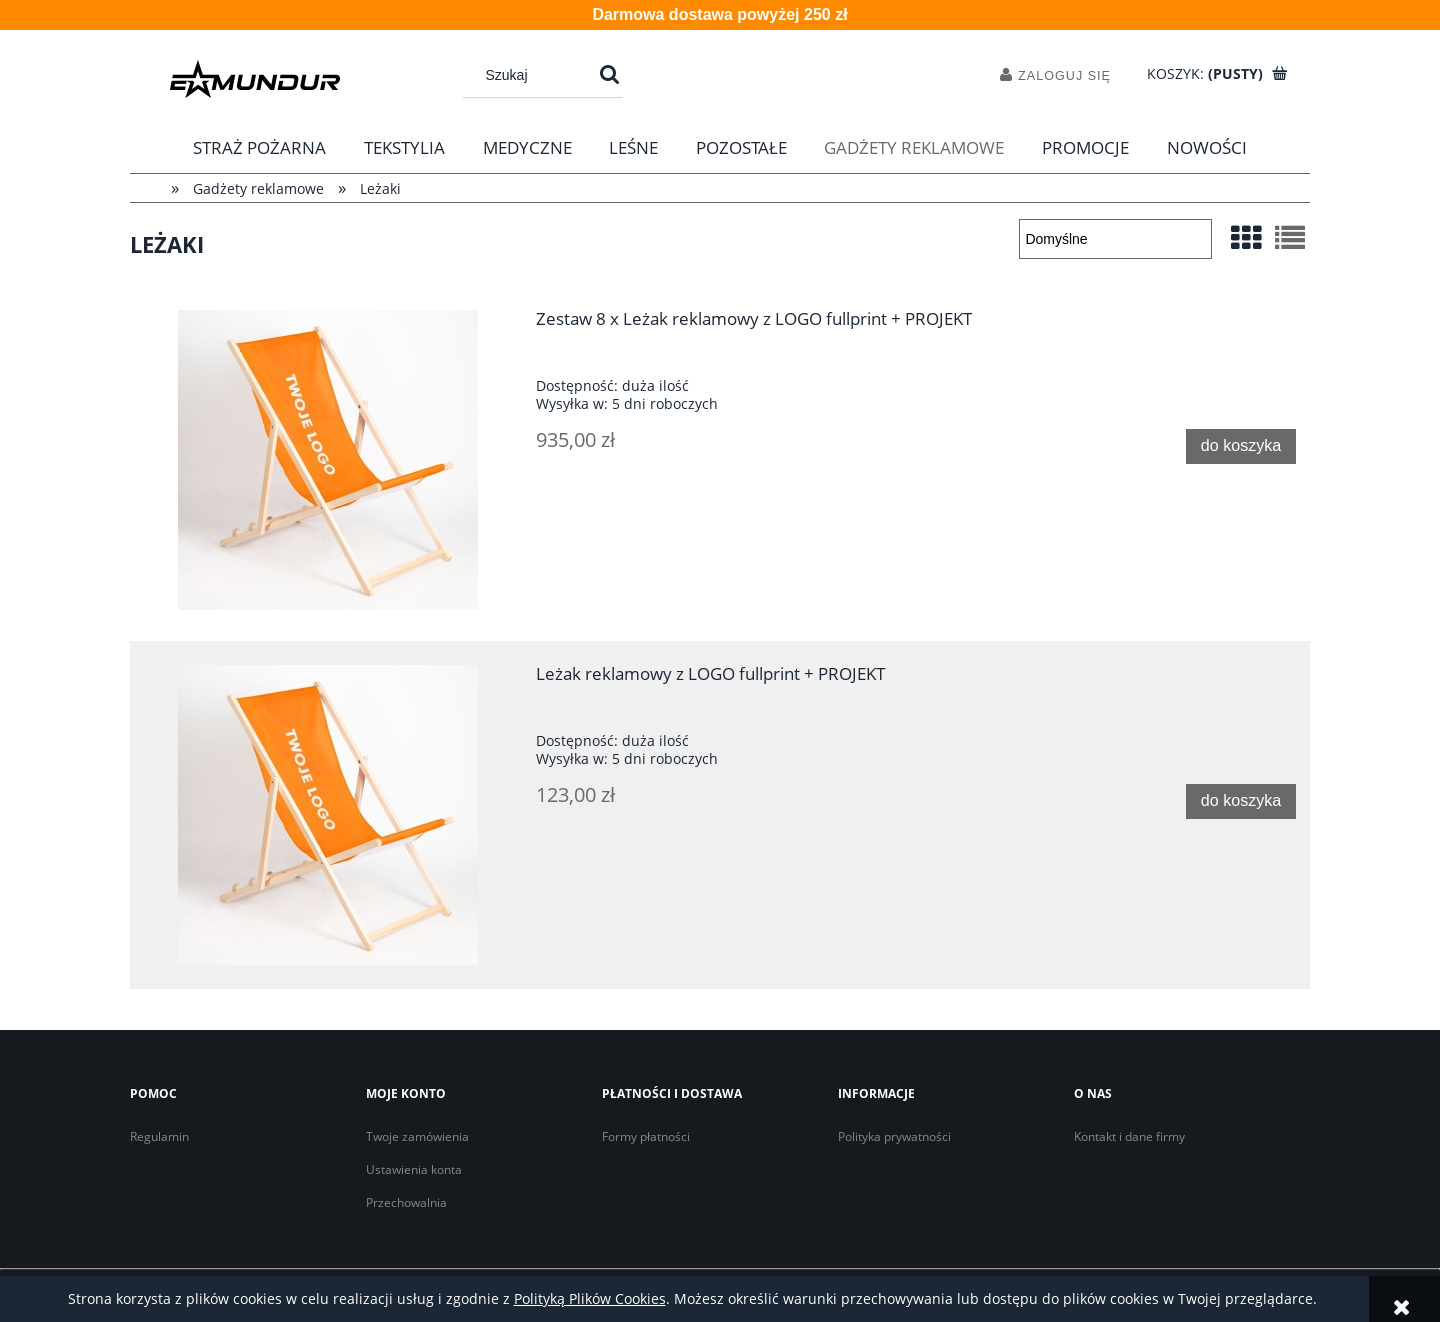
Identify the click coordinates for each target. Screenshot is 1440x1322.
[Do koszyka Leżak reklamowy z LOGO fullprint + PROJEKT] (1241, 801)
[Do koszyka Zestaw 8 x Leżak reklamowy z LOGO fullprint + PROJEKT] (1241, 446)
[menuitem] (260, 148)
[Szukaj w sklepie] (533, 75)
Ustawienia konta (414, 1169)
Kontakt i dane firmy (1129, 1136)
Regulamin (159, 1136)
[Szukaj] (609, 75)
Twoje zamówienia (417, 1136)
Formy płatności (646, 1136)
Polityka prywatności (894, 1136)
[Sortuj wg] (1115, 239)
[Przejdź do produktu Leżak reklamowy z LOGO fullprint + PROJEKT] (328, 815)
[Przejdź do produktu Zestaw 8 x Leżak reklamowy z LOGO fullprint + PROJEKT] (328, 460)
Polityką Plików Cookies (590, 1298)
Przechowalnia (406, 1202)
